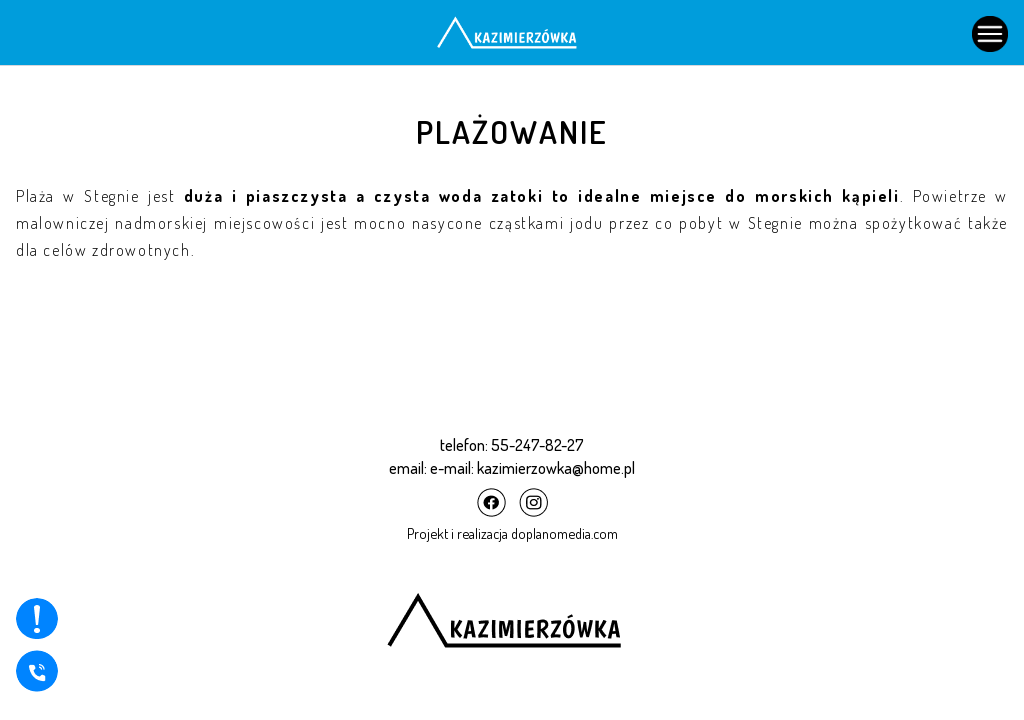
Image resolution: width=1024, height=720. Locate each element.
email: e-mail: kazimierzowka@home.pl (512, 468)
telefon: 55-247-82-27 (512, 445)
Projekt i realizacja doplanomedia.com (512, 533)
